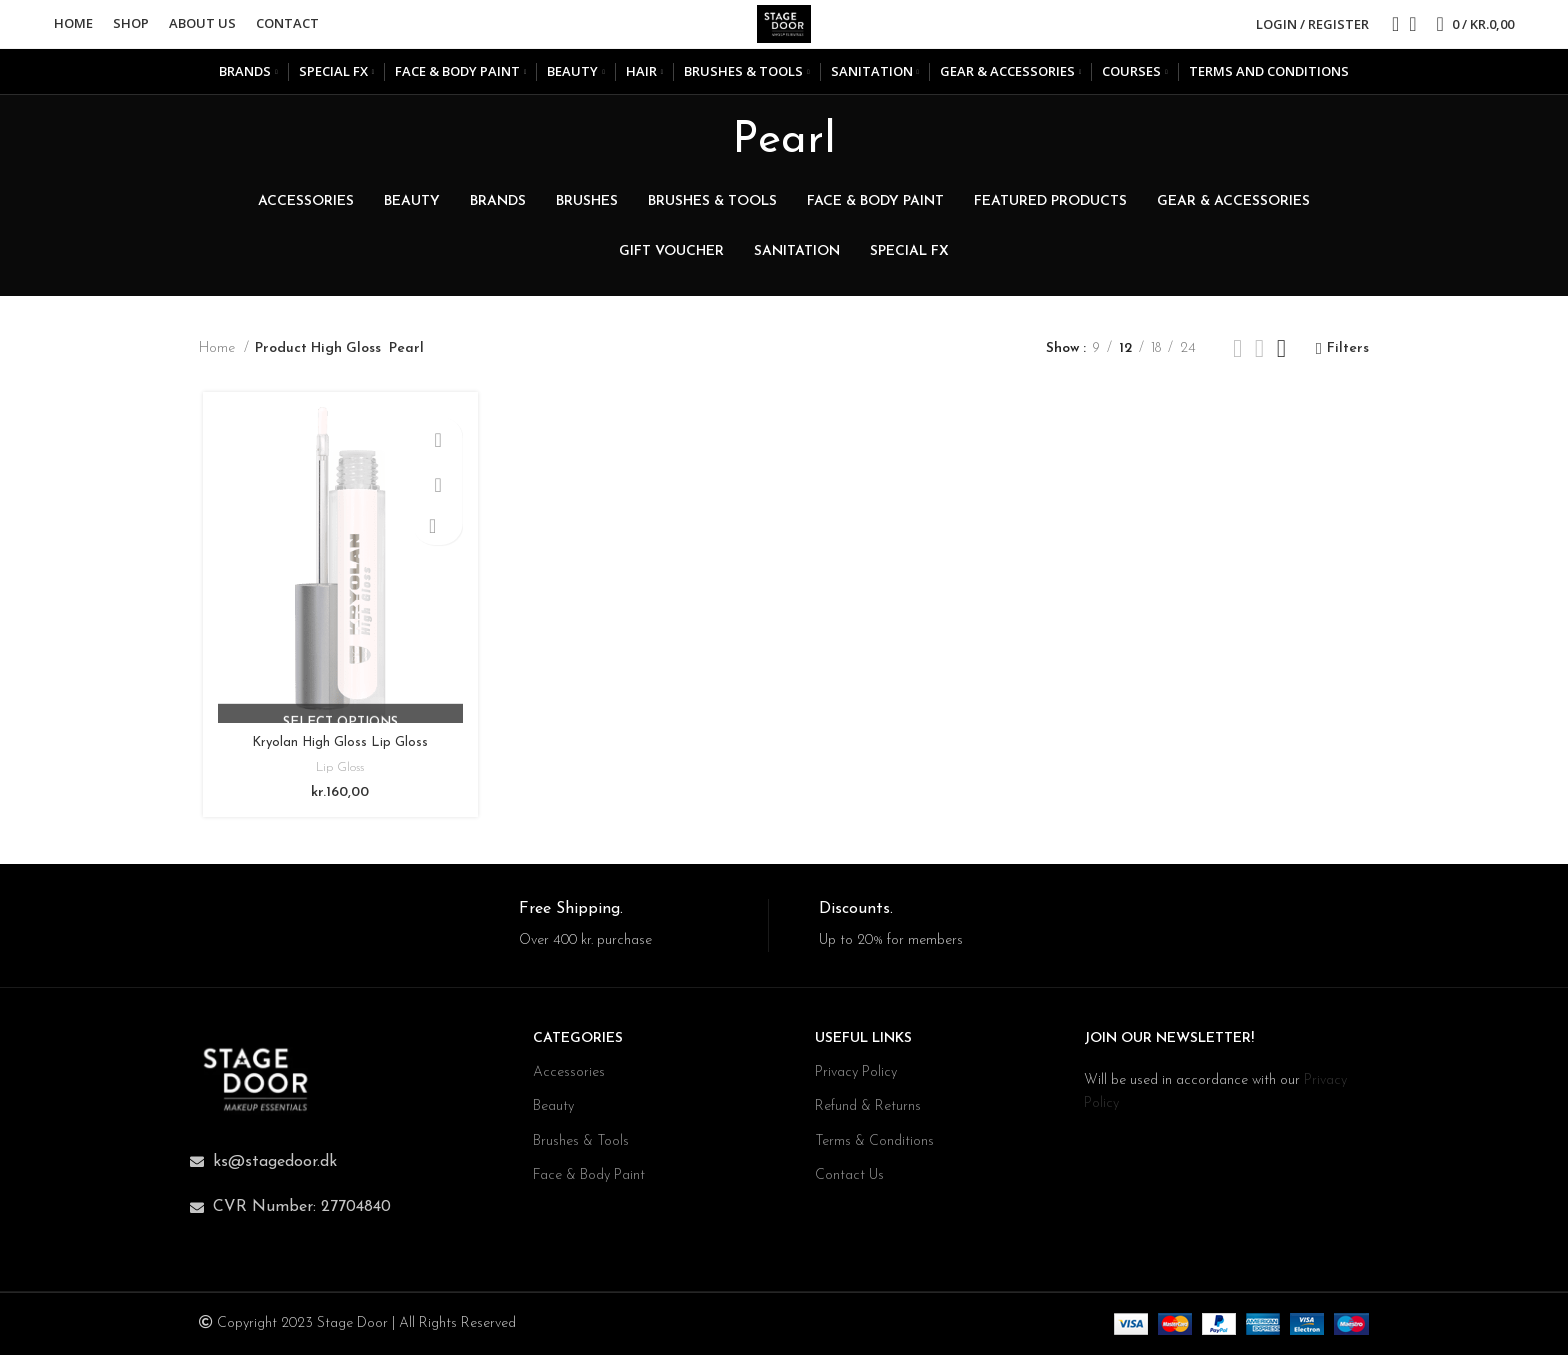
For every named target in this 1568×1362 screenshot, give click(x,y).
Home (219, 360)
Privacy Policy (856, 1079)
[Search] (1389, 30)
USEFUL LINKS (863, 1045)
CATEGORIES (578, 1045)
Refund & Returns (868, 1113)
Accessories (569, 1079)
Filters (1348, 360)
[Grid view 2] (1237, 360)
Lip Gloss (338, 781)
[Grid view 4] (1281, 360)
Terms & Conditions (874, 1148)
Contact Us (849, 1182)
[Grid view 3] (1259, 360)
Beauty (553, 1113)
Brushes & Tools (581, 1148)
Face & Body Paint (589, 1182)
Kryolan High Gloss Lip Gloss (338, 756)
